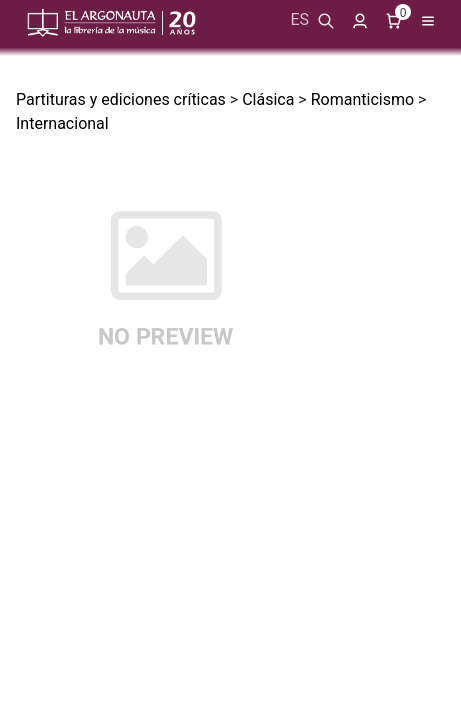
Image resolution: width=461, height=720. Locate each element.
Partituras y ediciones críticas (121, 99)
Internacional (62, 123)
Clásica (268, 99)
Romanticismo (362, 99)
